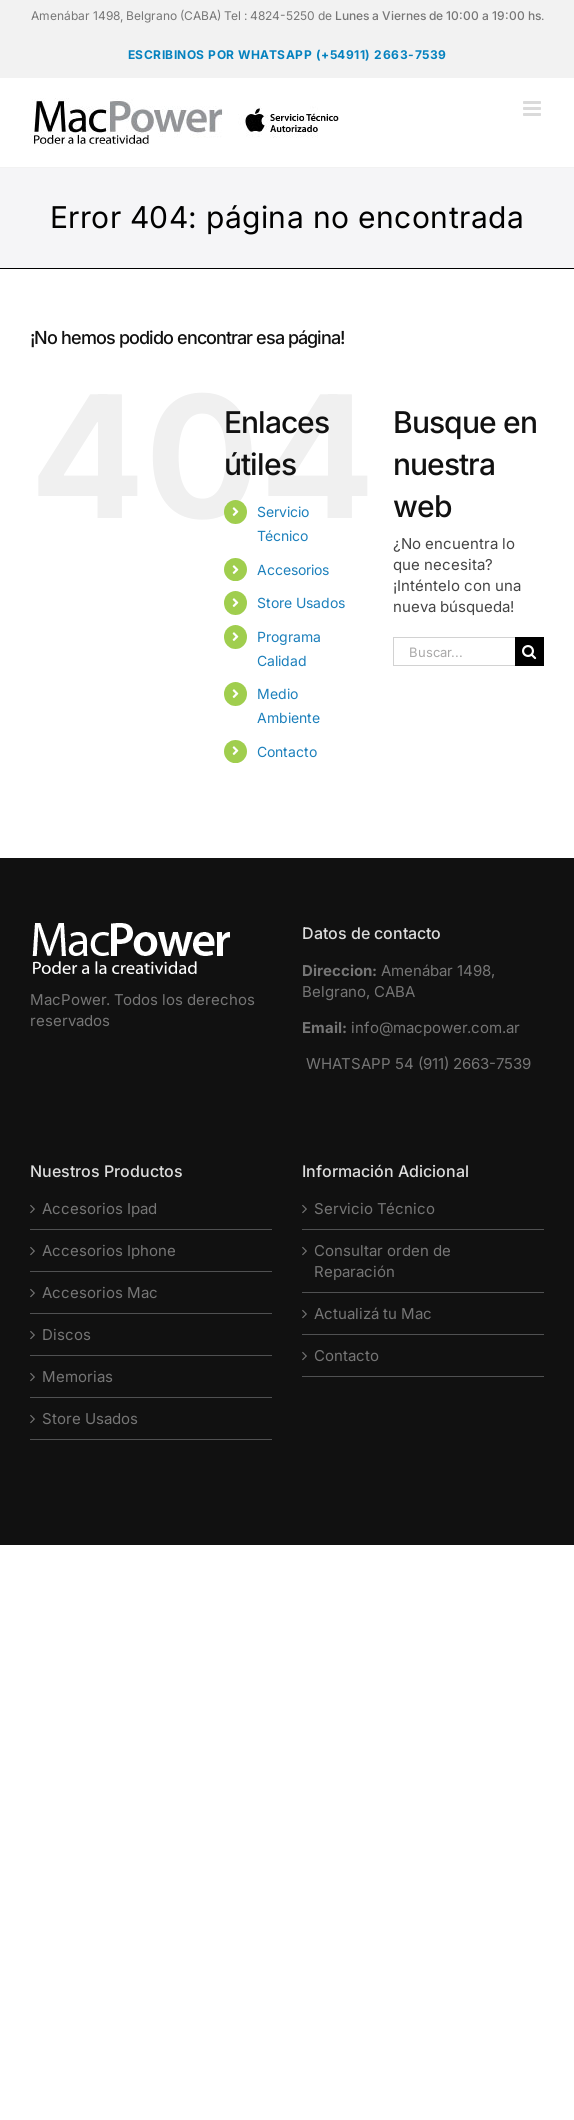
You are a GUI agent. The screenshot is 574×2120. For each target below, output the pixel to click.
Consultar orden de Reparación (382, 1261)
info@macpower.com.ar (435, 1027)
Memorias (77, 1376)
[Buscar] (529, 651)
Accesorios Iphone (109, 1250)
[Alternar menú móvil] (533, 108)
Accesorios (293, 569)
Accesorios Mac (100, 1292)
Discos (66, 1334)
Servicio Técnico (374, 1208)
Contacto (287, 751)
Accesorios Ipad (99, 1208)
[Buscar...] (454, 651)
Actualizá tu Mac (373, 1313)
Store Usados (301, 602)
